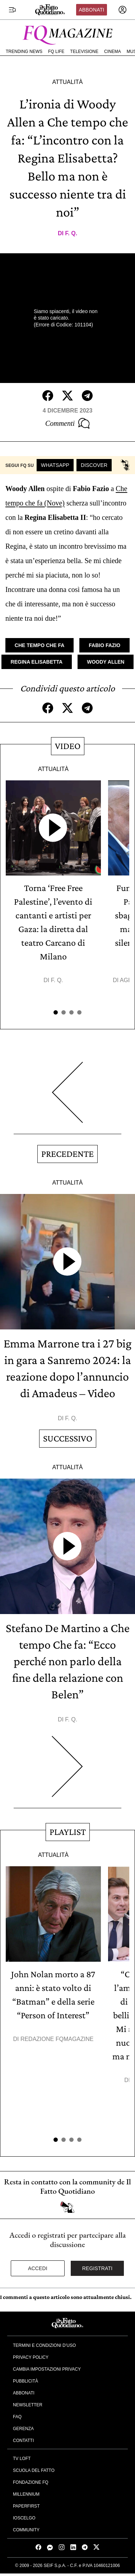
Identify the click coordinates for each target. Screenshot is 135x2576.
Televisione (84, 51)
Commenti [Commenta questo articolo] (67, 423)
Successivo (67, 1438)
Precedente (67, 1154)
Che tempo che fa (39, 645)
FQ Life (56, 51)
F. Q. (71, 233)
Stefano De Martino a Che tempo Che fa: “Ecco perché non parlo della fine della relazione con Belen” (68, 1661)
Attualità (67, 82)
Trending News (24, 51)
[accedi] (122, 10)
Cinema (112, 51)
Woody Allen (105, 662)
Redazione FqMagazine (57, 2039)
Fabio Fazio (104, 645)
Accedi (37, 2268)
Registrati (97, 2268)
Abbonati (91, 10)
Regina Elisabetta (37, 662)
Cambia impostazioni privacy (47, 2369)
